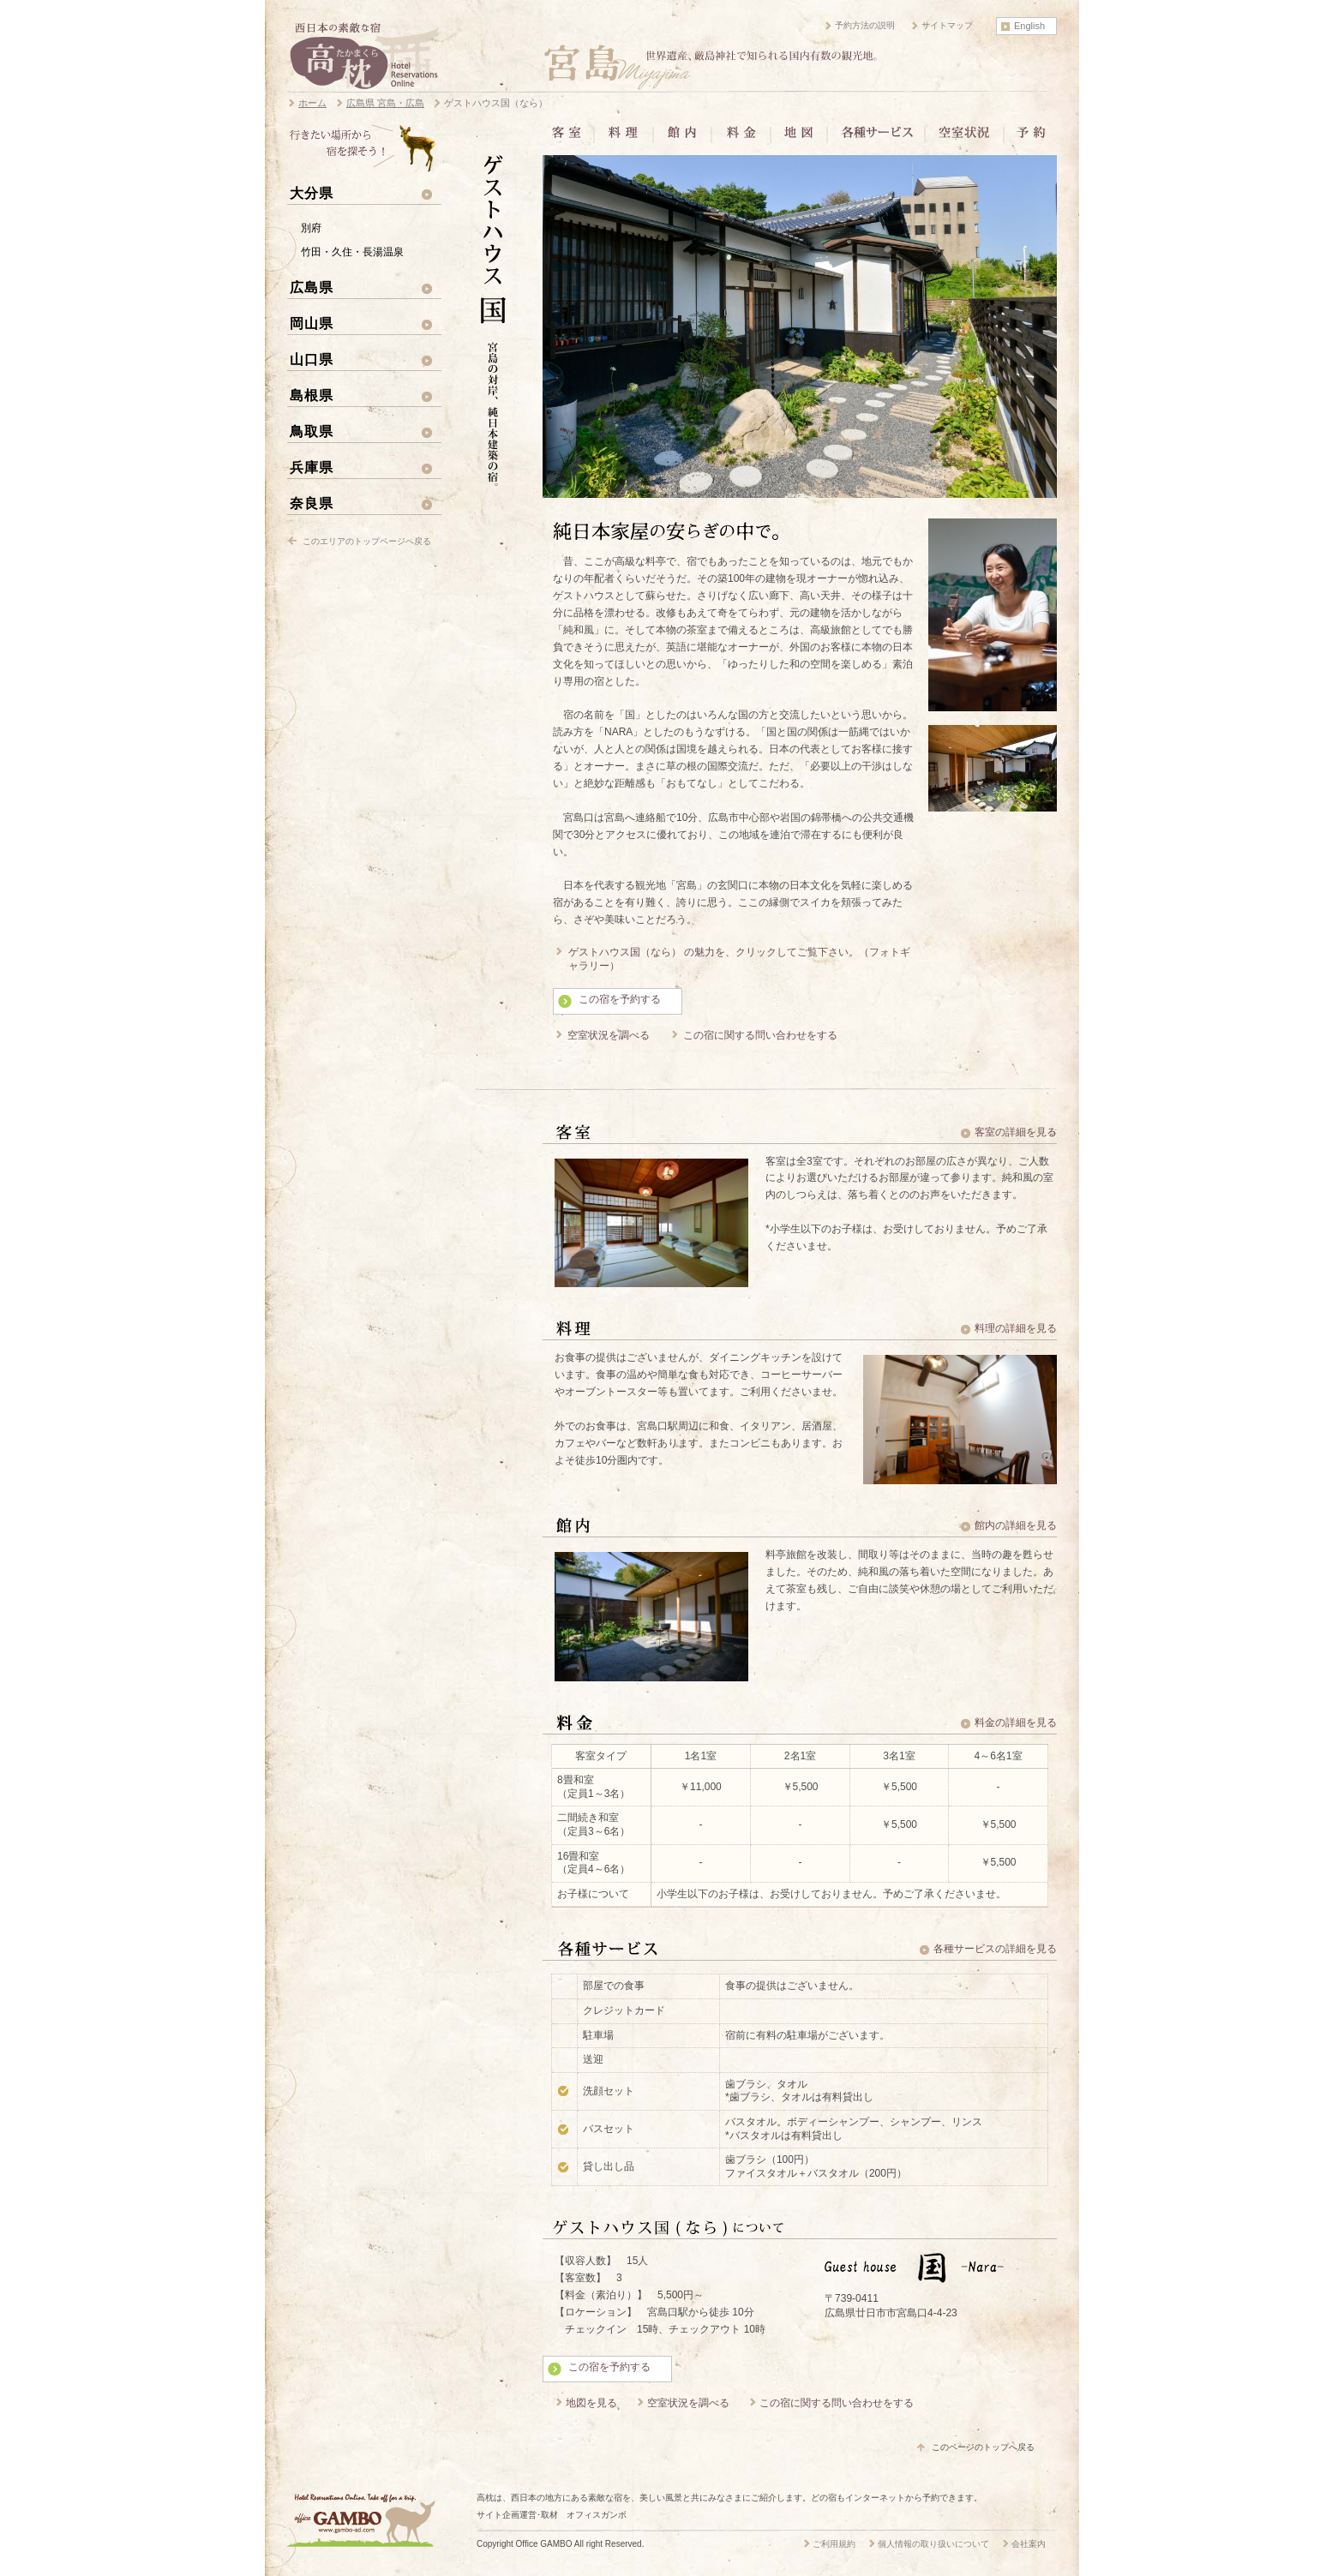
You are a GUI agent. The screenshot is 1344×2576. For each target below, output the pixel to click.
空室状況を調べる (608, 1035)
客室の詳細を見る (1016, 1132)
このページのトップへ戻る (983, 2447)
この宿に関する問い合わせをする (760, 1035)
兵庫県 (311, 467)
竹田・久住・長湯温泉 (352, 252)
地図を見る (591, 2403)
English (1029, 26)
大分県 (311, 192)
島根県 (311, 395)
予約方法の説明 (865, 25)
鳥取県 (311, 431)
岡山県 (311, 323)
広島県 (311, 287)
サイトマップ (947, 25)
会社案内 (1028, 2544)
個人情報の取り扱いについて (933, 2544)
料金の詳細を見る (1016, 1722)
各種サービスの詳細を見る (995, 1949)
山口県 (311, 359)
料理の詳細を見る (1016, 1328)
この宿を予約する (620, 999)
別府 (311, 228)
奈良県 (311, 503)
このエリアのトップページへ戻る (367, 541)
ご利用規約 (834, 2544)
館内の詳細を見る (1016, 1525)
